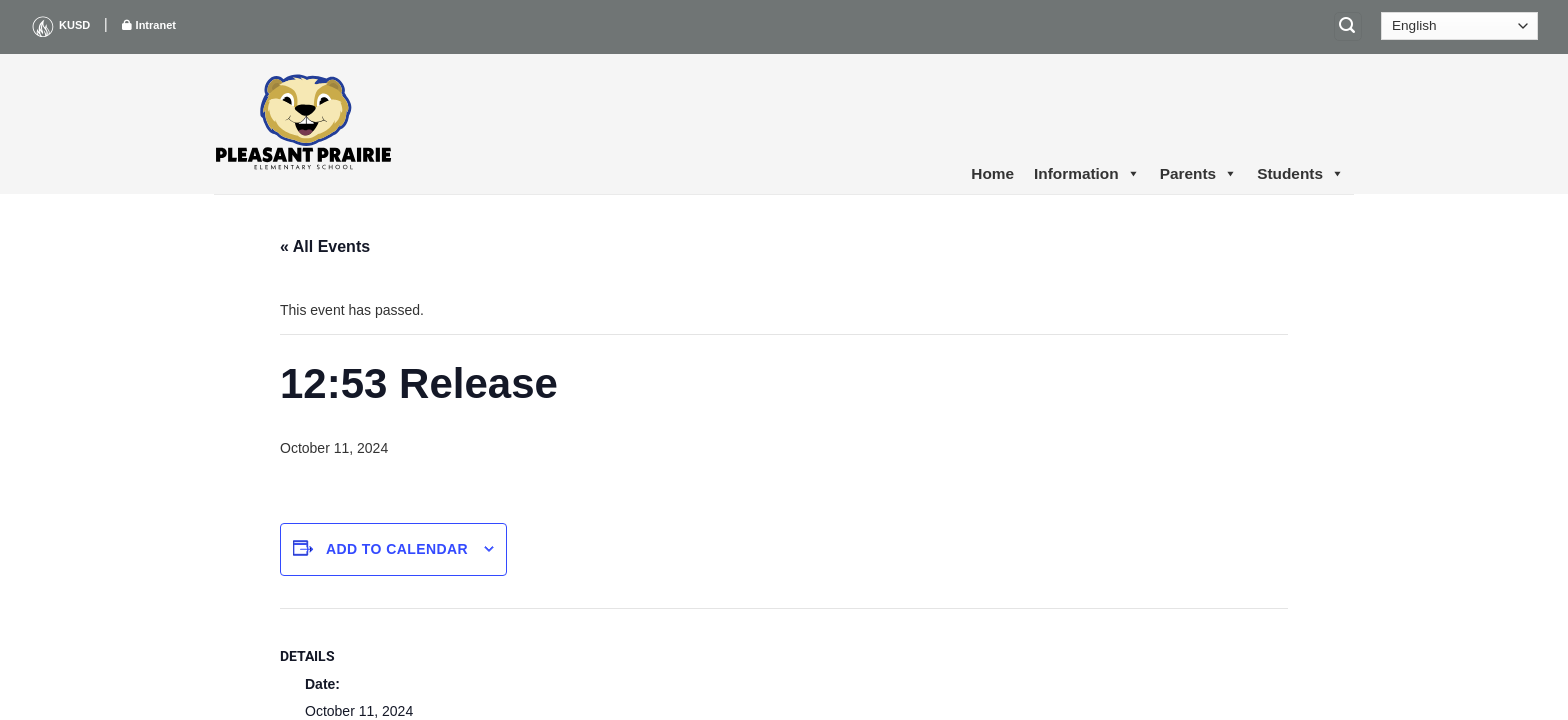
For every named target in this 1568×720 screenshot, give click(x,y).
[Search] (1348, 26)
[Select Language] (1459, 26)
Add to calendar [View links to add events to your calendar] (397, 549)
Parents (1198, 174)
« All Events (325, 246)
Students (1300, 174)
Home (992, 173)
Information (1087, 174)
